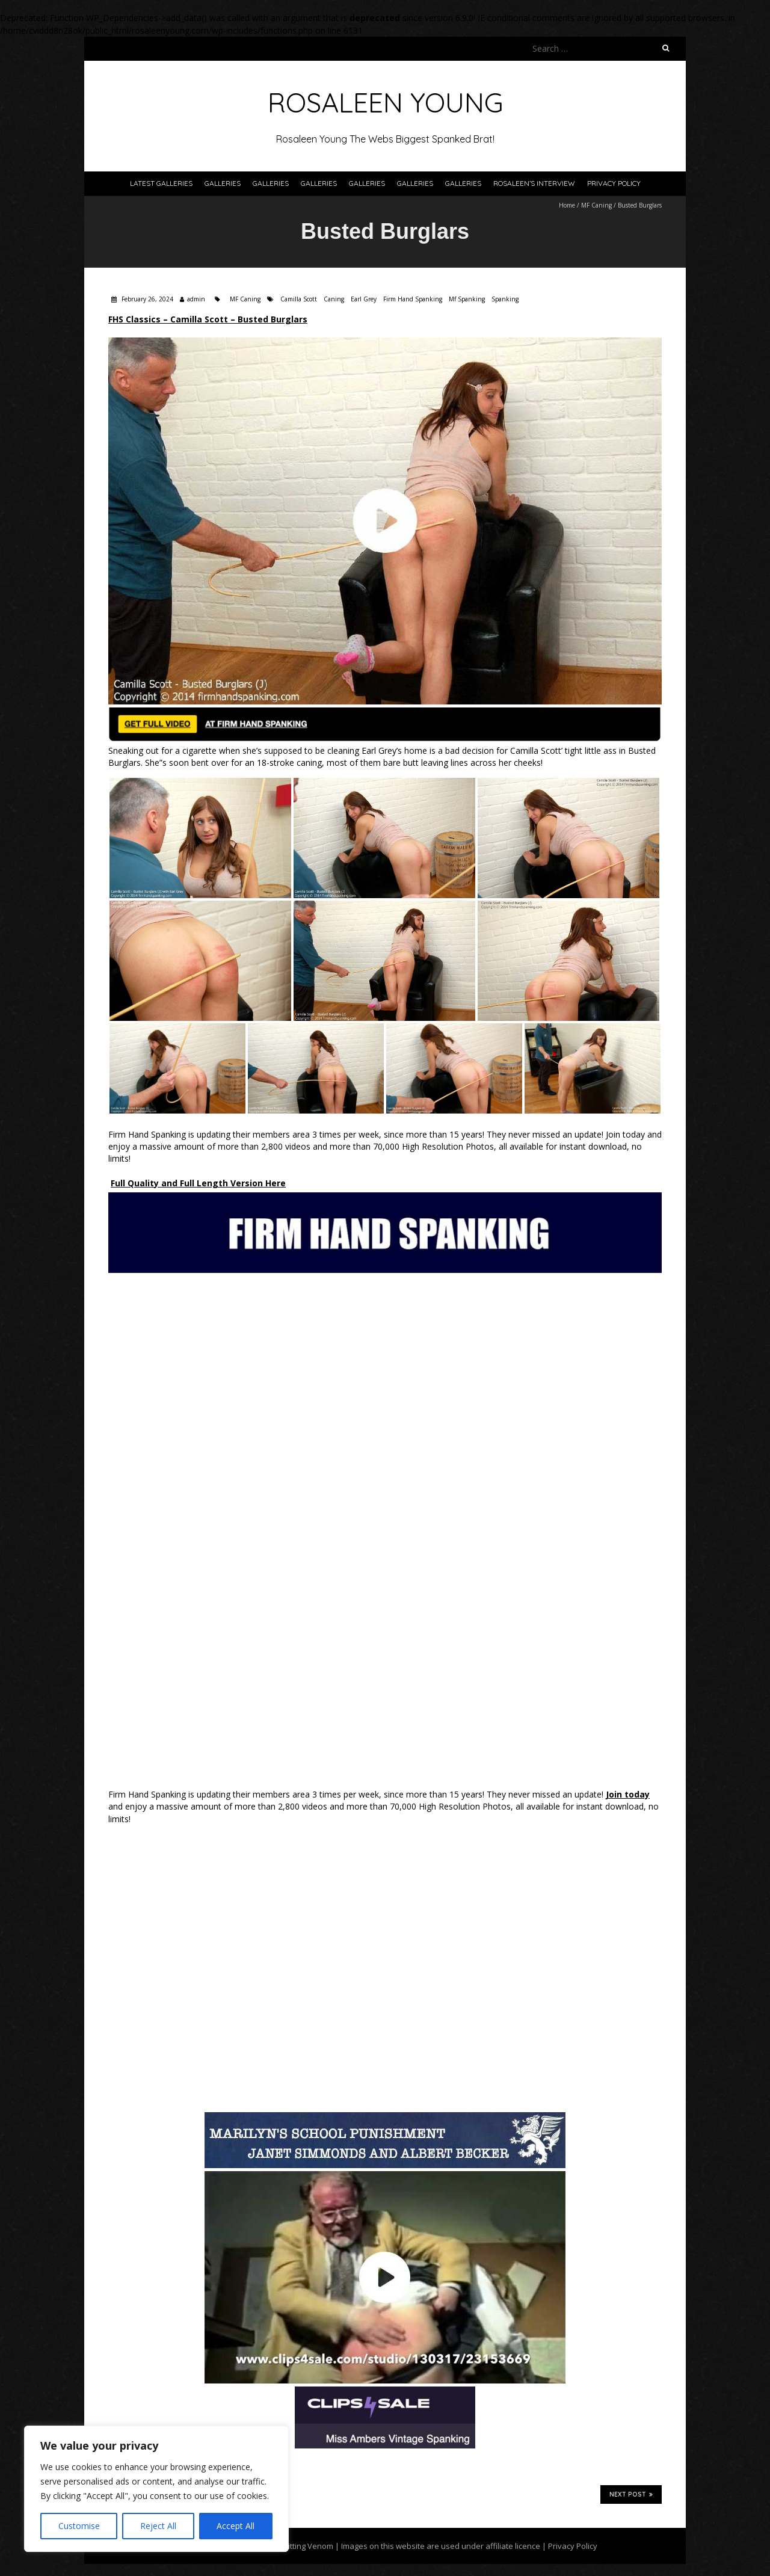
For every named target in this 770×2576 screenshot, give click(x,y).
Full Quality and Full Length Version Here (198, 1183)
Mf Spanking (467, 299)
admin (196, 299)
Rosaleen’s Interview (534, 183)
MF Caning (596, 205)
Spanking (505, 299)
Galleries (223, 183)
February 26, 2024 (146, 299)
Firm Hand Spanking (412, 299)
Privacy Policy (614, 183)
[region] (156, 2489)
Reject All (158, 2525)
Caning (334, 299)
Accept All (235, 2525)
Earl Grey (364, 299)
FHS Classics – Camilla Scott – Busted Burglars (207, 319)
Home (567, 205)
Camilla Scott (298, 299)
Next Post (631, 2494)
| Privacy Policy (568, 2546)
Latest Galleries (161, 183)
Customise (79, 2525)
